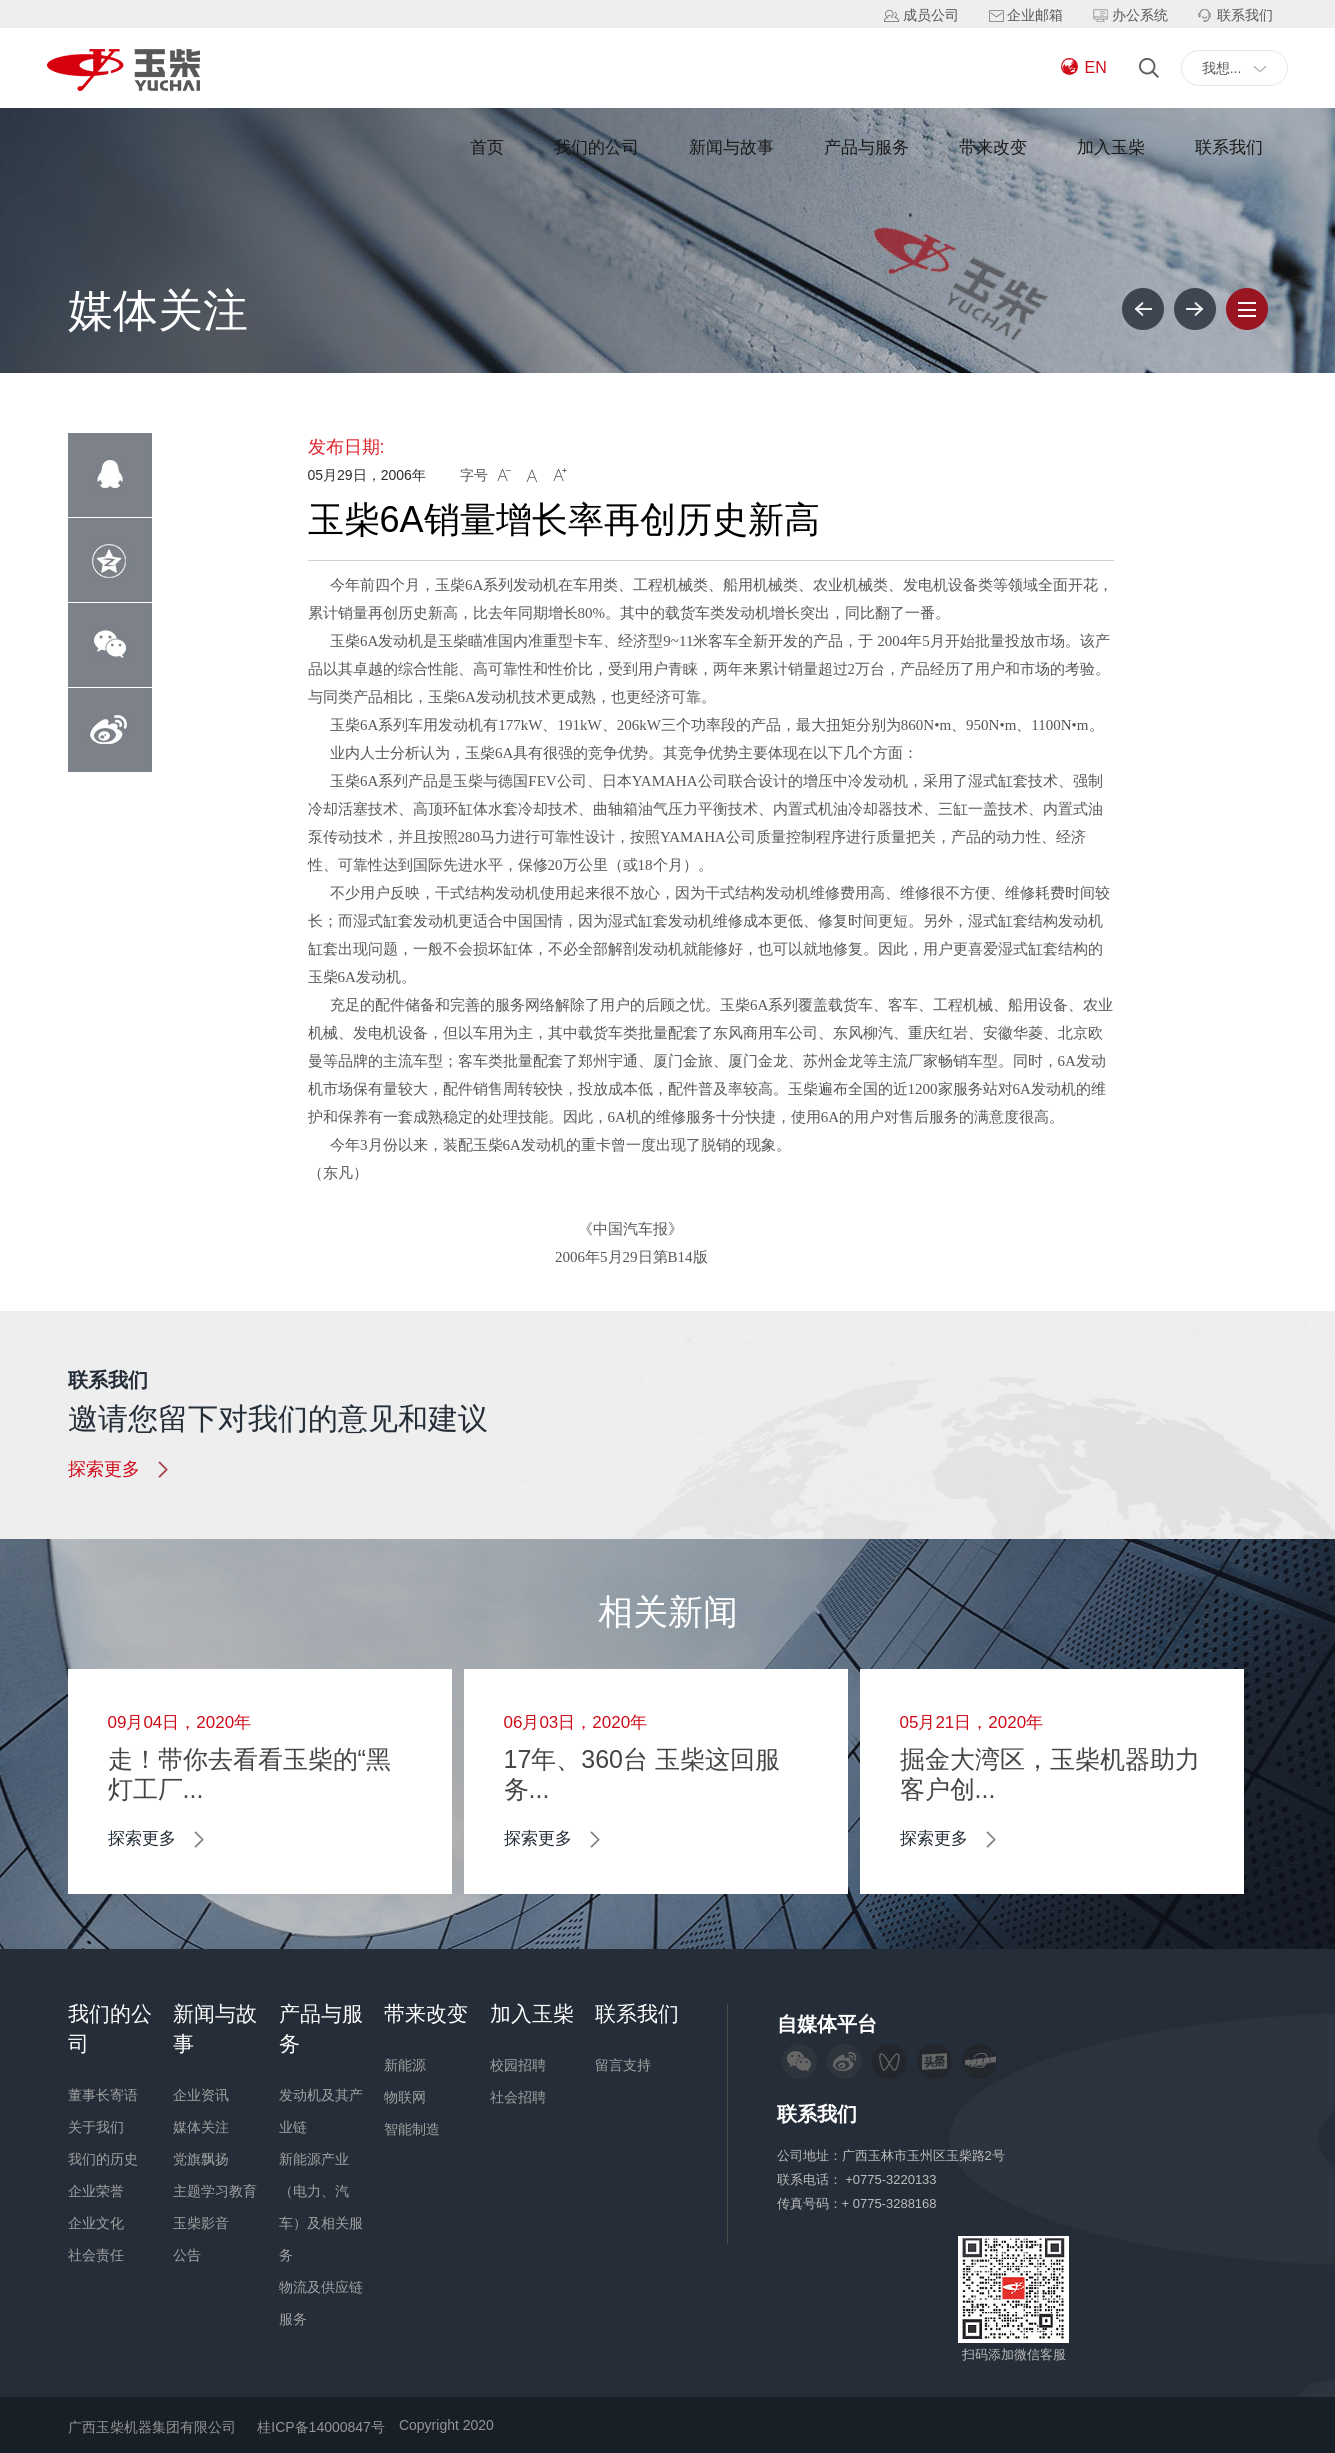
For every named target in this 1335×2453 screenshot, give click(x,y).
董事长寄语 (103, 2095)
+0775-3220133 (892, 2179)
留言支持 (623, 2065)
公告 (187, 2255)
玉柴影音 (201, 2223)
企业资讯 (201, 2095)
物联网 (405, 2097)
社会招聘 (518, 2097)
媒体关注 (201, 2127)
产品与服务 (866, 147)
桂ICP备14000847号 (321, 2427)
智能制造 (412, 2129)
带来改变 (993, 147)
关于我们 (96, 2127)
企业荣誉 (96, 2191)
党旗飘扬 (201, 2159)
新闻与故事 (731, 147)
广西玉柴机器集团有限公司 (152, 2427)
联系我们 (1229, 147)
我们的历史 (103, 2159)
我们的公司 (596, 147)
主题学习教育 (215, 2191)
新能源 (405, 2065)
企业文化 (96, 2223)
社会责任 (96, 2255)
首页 (487, 147)
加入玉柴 (1111, 147)
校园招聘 (518, 2065)
